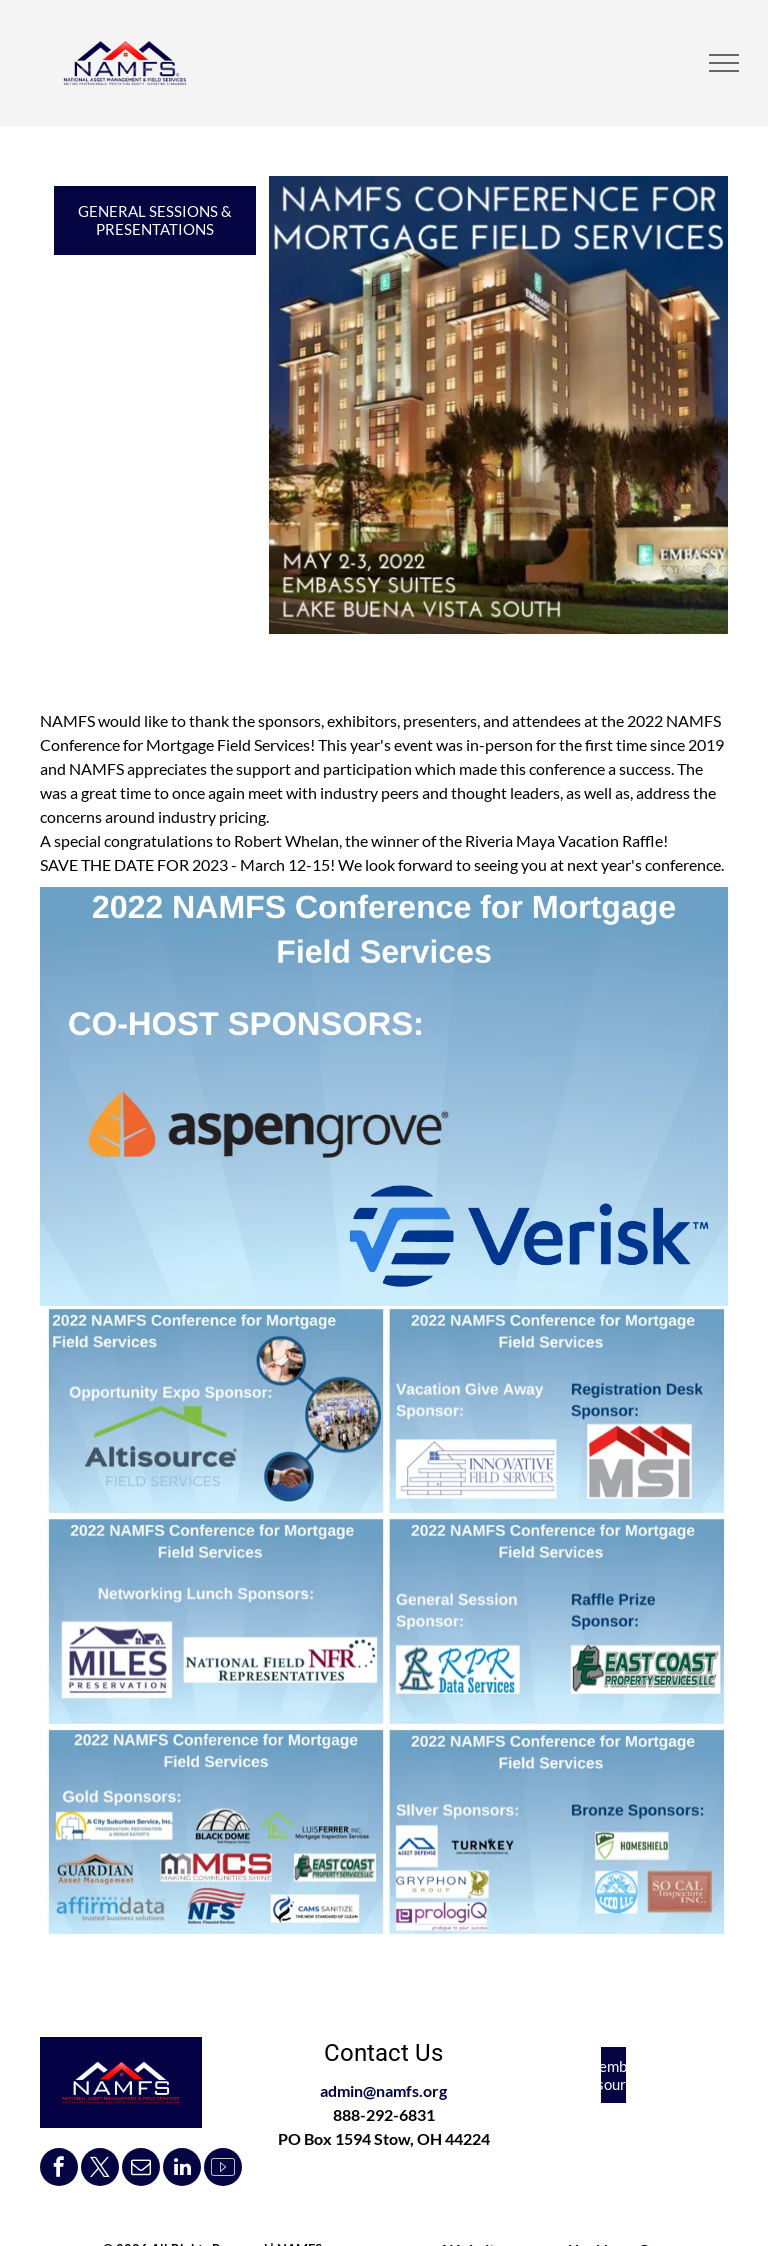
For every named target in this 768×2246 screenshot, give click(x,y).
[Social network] (223, 2169)
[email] (141, 2169)
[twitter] (100, 2169)
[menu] (724, 63)
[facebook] (59, 2169)
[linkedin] (182, 2169)
